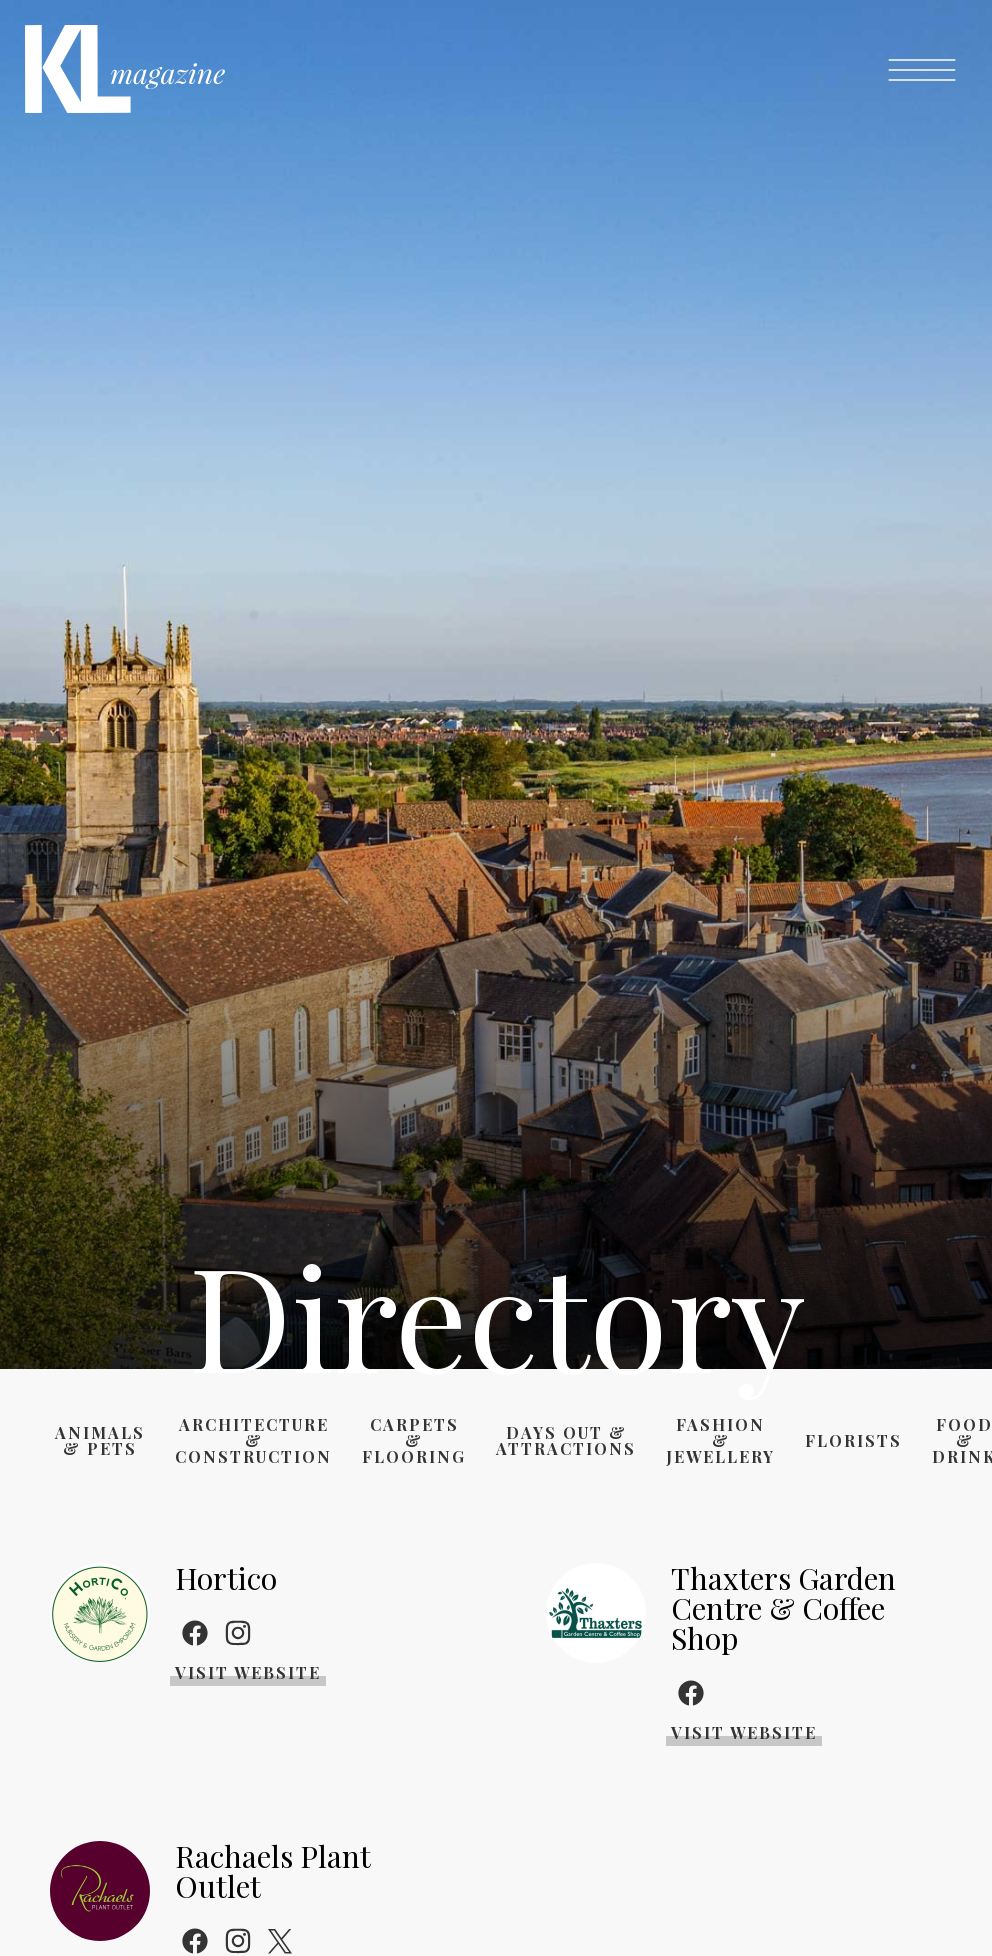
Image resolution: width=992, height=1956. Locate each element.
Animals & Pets (100, 1441)
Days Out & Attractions (566, 1441)
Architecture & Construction (253, 1441)
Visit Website (248, 1673)
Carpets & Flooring (414, 1441)
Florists (853, 1441)
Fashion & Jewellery (720, 1441)
